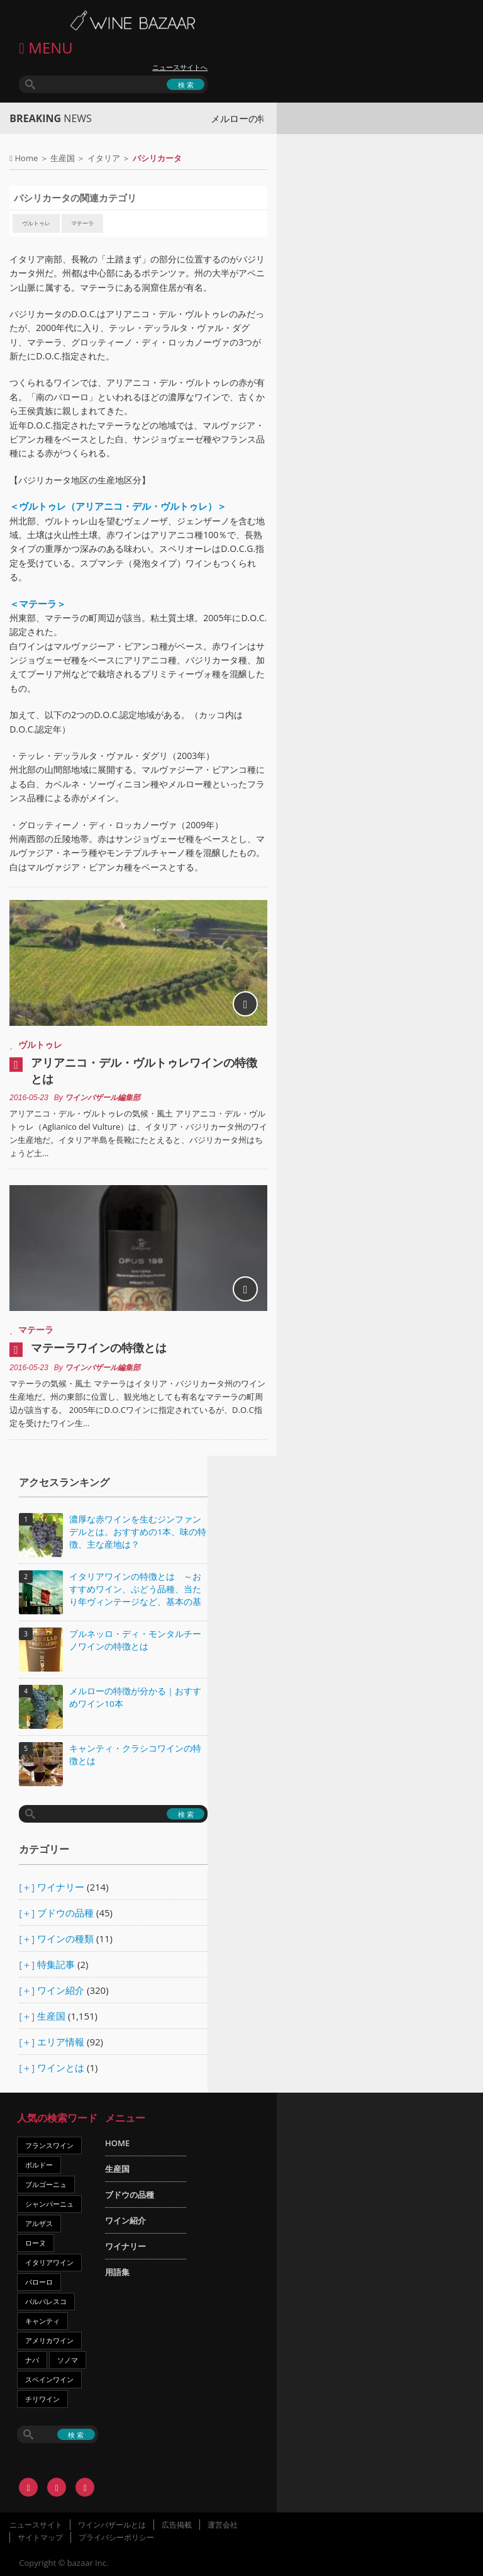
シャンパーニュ (49, 2203)
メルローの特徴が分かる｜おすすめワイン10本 (135, 1697)
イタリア (103, 158)
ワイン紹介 (60, 1990)
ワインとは (60, 2067)
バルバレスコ (46, 2301)
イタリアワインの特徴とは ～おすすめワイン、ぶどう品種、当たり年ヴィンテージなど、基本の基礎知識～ (135, 1590)
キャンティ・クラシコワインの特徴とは (135, 1755)
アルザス (39, 2223)
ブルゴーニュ (46, 2184)
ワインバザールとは (112, 2524)
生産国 (62, 158)
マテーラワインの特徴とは (99, 1347)
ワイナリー (60, 1887)
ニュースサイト (35, 2524)
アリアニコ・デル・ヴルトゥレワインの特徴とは (144, 1070)
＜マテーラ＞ (37, 603)
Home (26, 158)
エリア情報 (60, 2041)
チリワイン (42, 2399)
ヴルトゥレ (36, 223)
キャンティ (42, 2321)
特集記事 (56, 1964)
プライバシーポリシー (116, 2537)
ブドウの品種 (65, 1912)
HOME (117, 2143)
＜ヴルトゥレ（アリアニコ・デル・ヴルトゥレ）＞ (117, 506)
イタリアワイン (49, 2262)
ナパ (32, 2360)
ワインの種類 (65, 1938)
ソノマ (67, 2360)
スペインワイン (49, 2379)
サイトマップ (40, 2537)
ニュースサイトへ (180, 67)
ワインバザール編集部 (102, 1097)
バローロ (39, 2281)
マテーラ (82, 223)
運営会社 (223, 2524)
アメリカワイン (49, 2340)
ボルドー (39, 2164)
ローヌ (35, 2242)
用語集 (117, 2272)
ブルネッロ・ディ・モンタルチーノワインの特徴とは (135, 1640)
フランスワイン (49, 2145)
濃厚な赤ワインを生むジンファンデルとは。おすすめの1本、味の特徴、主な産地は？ (137, 1532)
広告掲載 (177, 2524)
